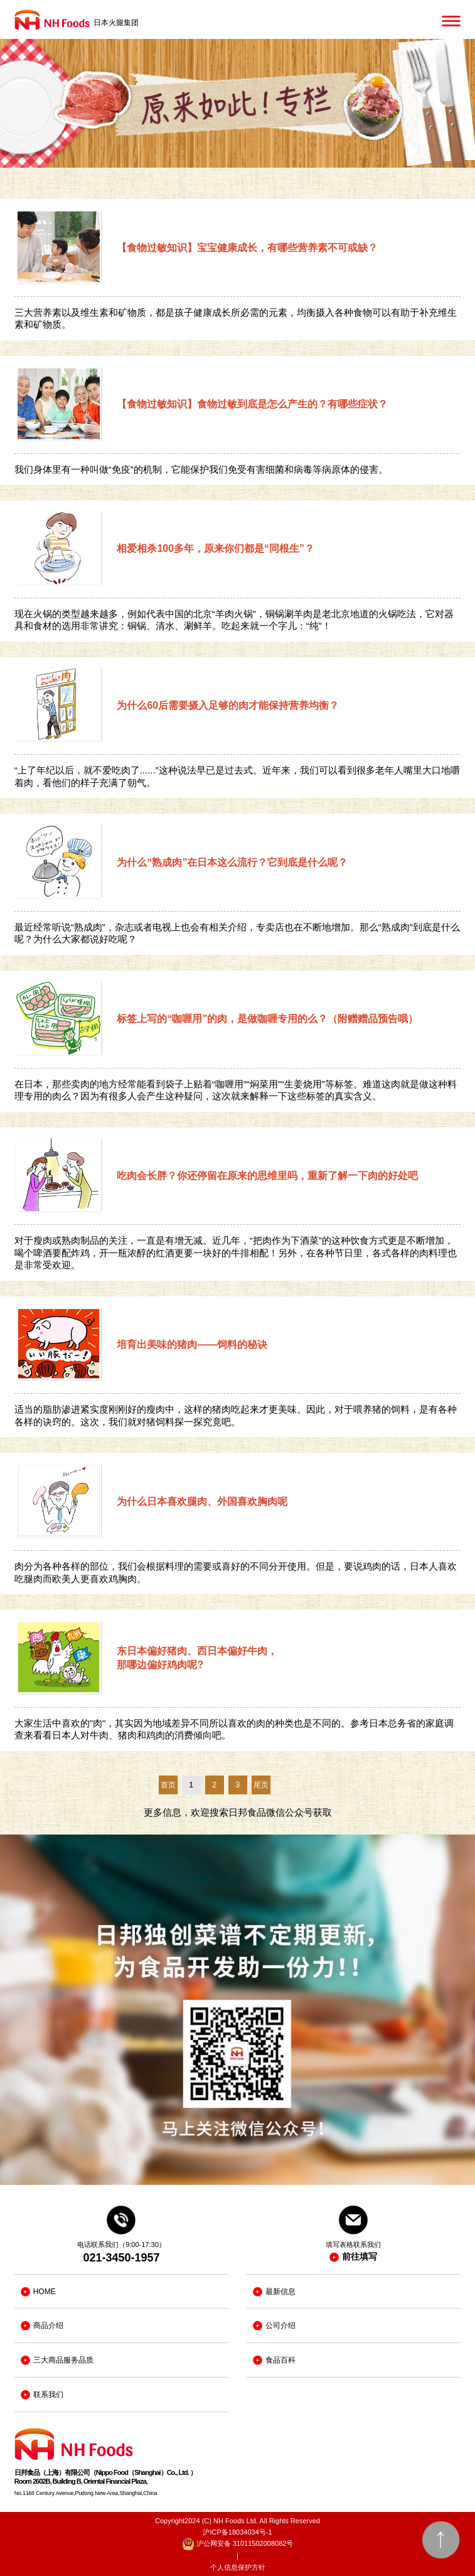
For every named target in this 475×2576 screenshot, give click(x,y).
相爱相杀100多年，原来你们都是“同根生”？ (215, 548)
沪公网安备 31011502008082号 (238, 2544)
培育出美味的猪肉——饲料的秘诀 (192, 1344)
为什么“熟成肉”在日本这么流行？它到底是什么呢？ (232, 862)
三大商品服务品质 (57, 2360)
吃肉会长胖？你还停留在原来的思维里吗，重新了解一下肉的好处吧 (267, 1175)
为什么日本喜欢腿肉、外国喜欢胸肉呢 (202, 1501)
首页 (168, 1785)
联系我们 (42, 2395)
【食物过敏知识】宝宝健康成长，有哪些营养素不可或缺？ (247, 247)
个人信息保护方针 (237, 2567)
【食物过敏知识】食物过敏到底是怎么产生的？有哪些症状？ (252, 404)
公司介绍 (274, 2326)
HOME (38, 2292)
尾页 (261, 1785)
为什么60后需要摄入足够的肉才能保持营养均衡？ (228, 705)
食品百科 (274, 2360)
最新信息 (274, 2292)
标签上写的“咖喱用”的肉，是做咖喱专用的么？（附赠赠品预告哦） (267, 1018)
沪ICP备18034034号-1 (237, 2532)
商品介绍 (42, 2326)
